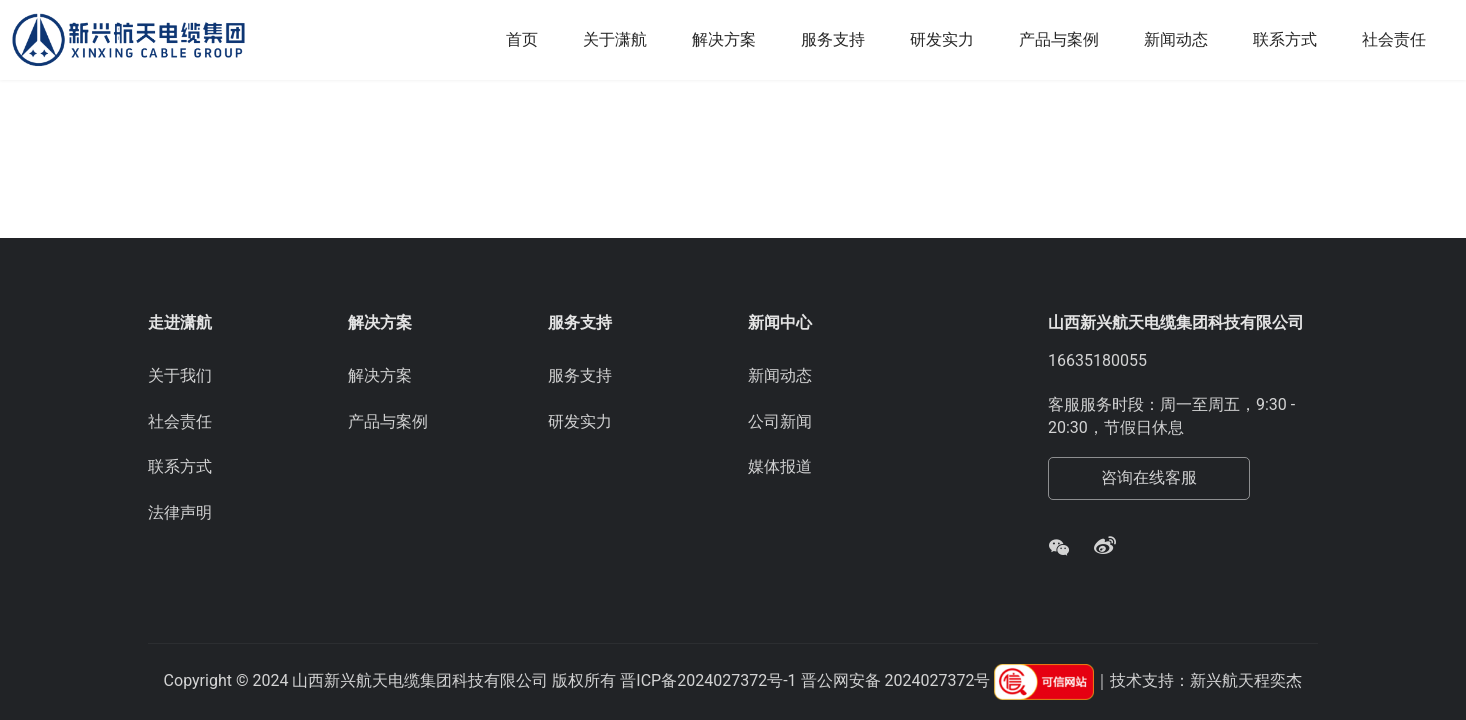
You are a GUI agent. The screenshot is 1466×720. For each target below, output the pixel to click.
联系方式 (1285, 39)
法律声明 (180, 512)
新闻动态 (1176, 39)
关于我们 (180, 375)
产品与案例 (1059, 39)
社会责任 (1394, 39)
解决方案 (724, 39)
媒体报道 (780, 466)
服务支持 (833, 39)
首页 (522, 39)
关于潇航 (615, 39)
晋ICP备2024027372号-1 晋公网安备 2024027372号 (805, 680)
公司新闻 (780, 421)
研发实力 (942, 39)
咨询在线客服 (1149, 477)
